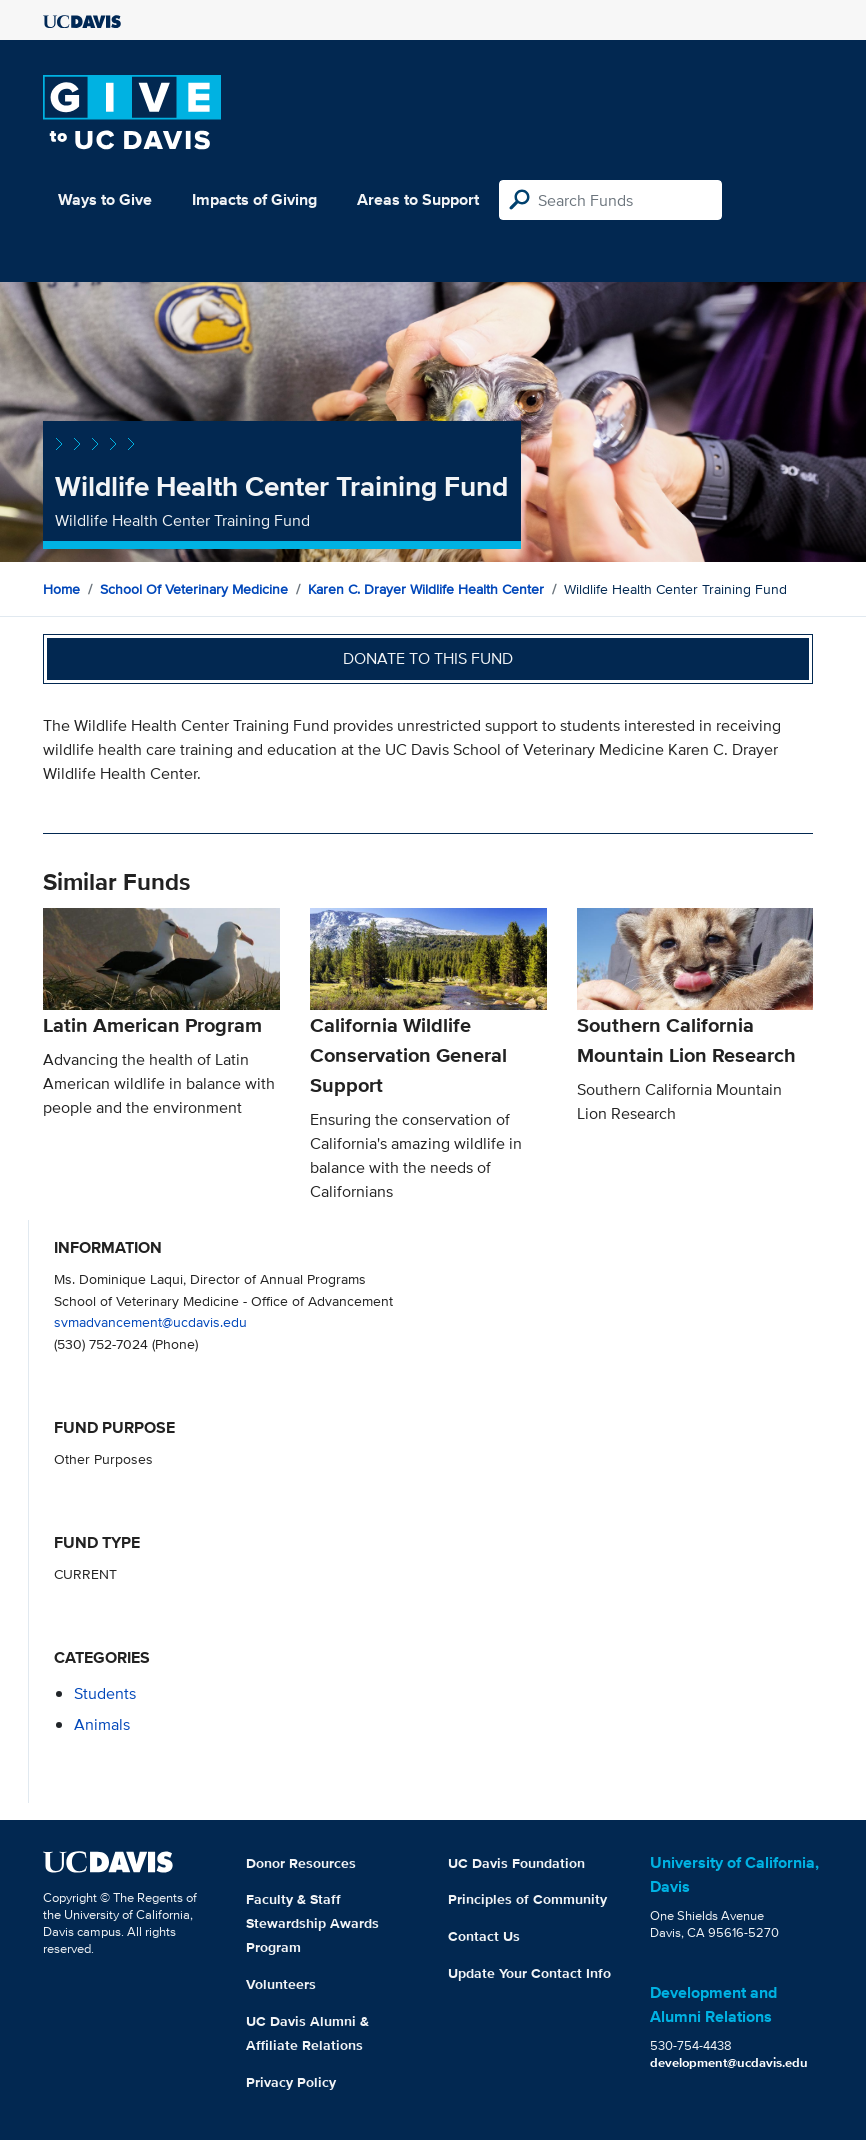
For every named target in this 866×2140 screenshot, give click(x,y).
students (105, 1693)
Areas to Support (418, 199)
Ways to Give (105, 199)
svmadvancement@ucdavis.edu (150, 1321)
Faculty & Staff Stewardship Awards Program (312, 1923)
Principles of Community (527, 1899)
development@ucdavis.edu (729, 2062)
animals (102, 1724)
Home (61, 589)
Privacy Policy (291, 2082)
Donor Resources (301, 1863)
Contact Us (484, 1936)
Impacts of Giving (254, 199)
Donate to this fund (428, 658)
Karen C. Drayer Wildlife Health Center (426, 589)
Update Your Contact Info (529, 1973)
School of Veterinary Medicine (194, 589)
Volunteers (281, 1984)
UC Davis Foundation (516, 1863)
